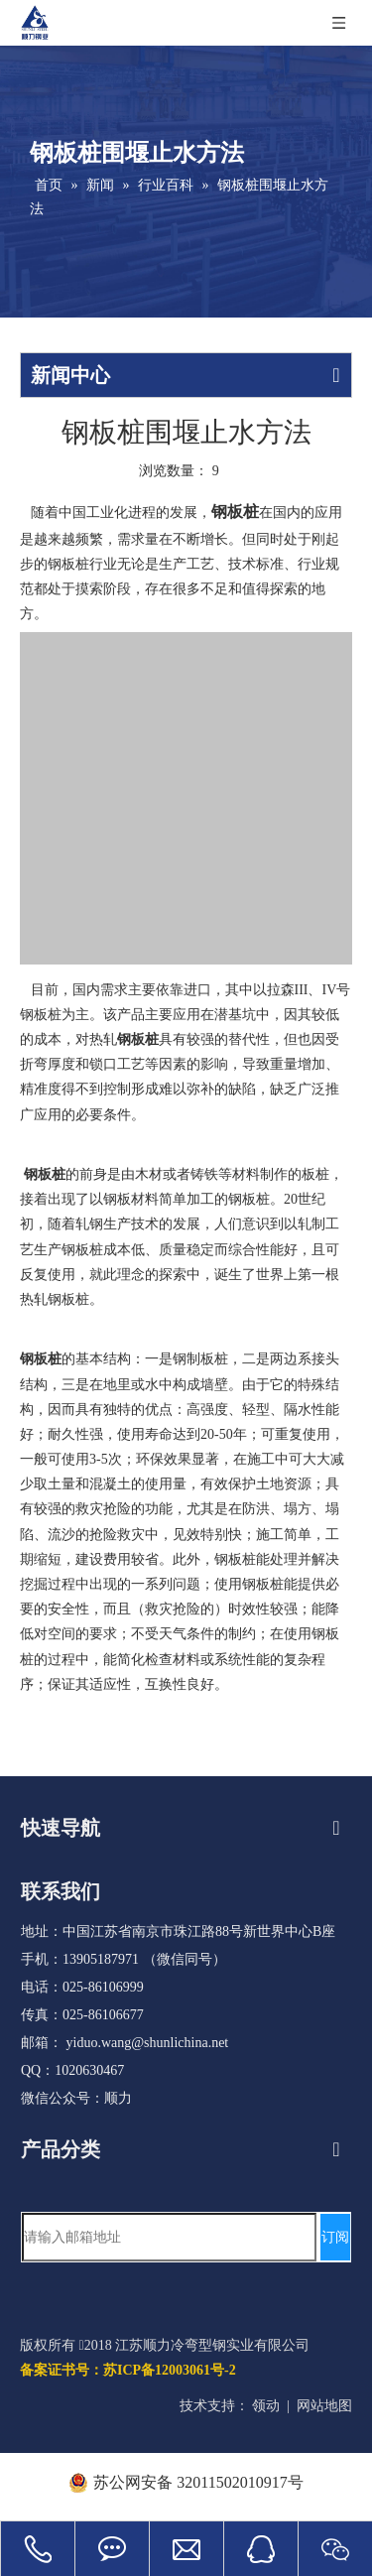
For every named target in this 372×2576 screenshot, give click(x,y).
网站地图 (324, 2405)
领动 (266, 2405)
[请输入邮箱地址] (169, 2237)
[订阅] (335, 2237)
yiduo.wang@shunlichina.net (147, 2042)
